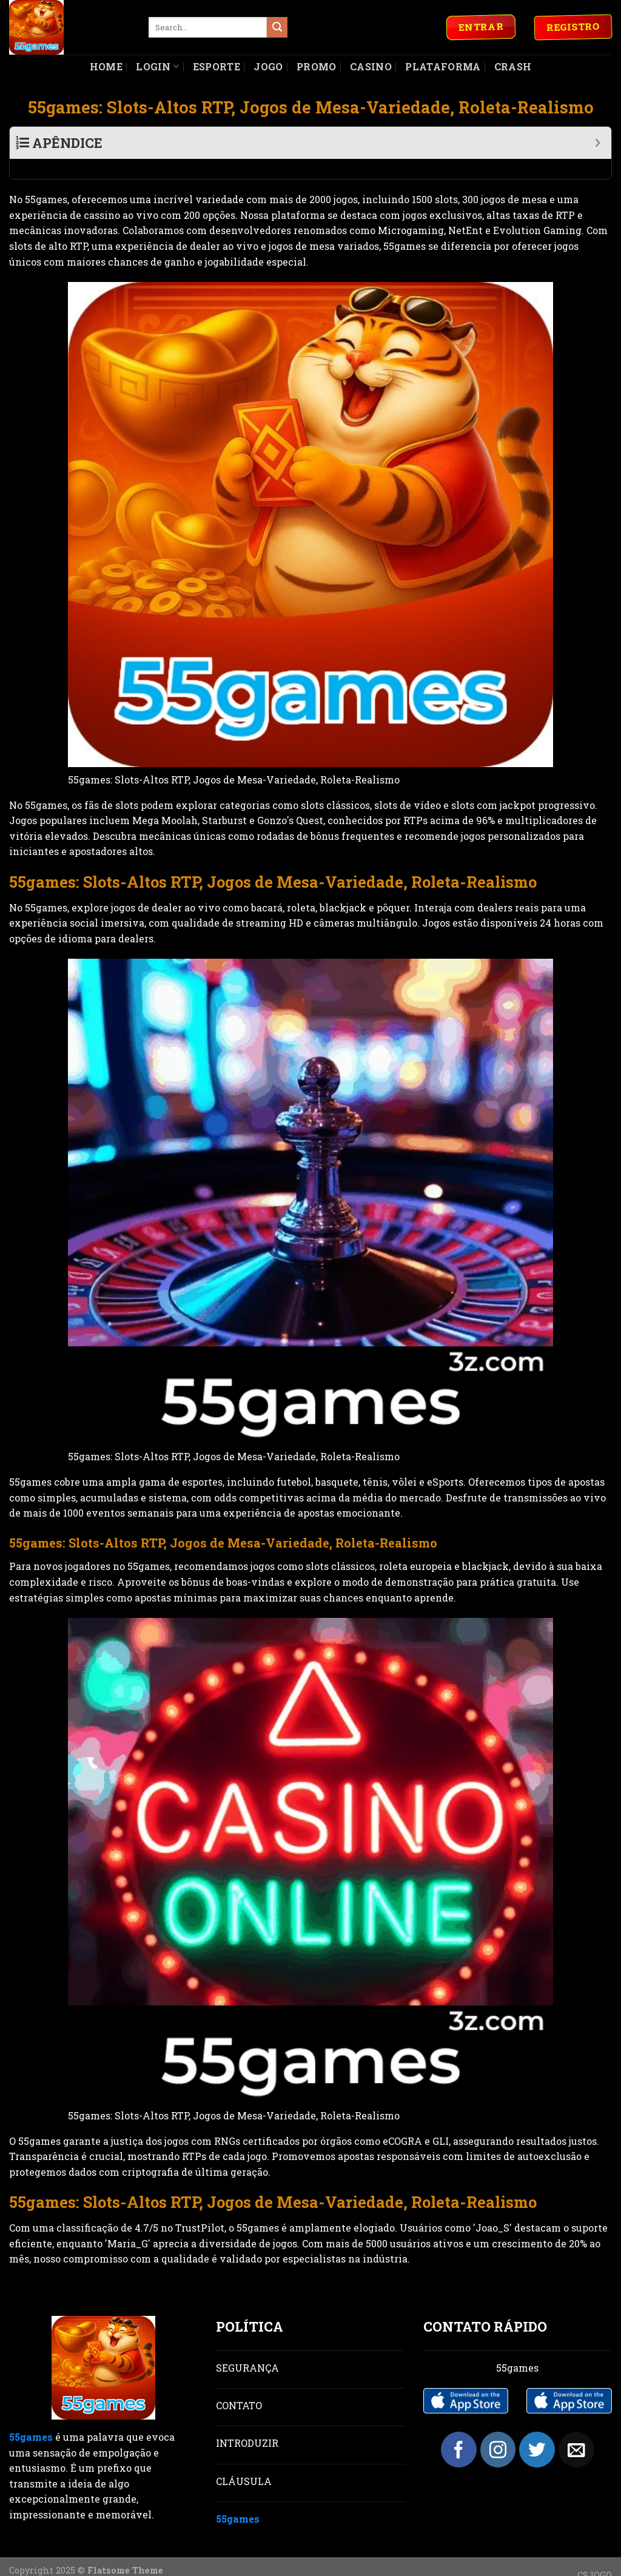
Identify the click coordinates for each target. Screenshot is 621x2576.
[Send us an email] (576, 2429)
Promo (317, 66)
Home (106, 66)
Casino (371, 66)
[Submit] (277, 27)
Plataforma (442, 66)
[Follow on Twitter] (537, 2429)
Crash (513, 66)
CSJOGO (594, 2555)
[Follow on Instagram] (498, 2429)
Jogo (268, 66)
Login (157, 66)
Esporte (216, 66)
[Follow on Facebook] (459, 2429)
